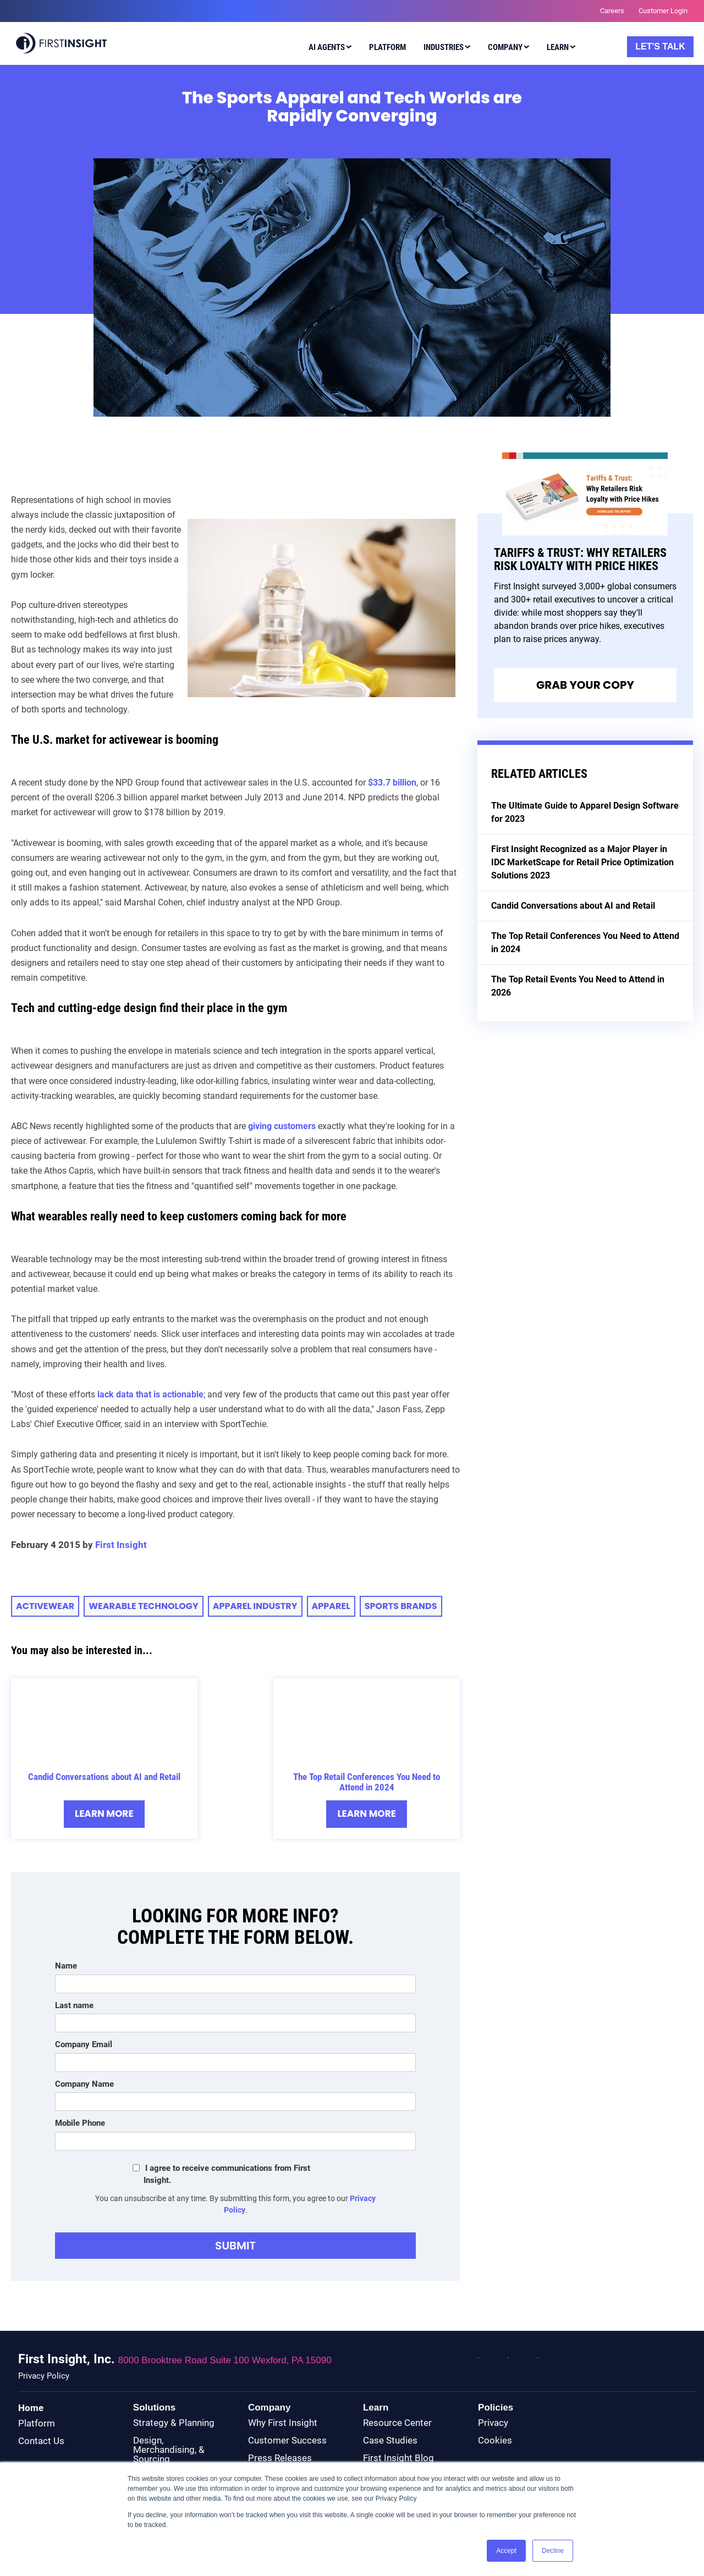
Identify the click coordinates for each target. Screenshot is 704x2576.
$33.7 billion (392, 782)
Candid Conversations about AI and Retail (104, 1776)
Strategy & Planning (174, 2422)
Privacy (493, 2422)
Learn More (104, 1813)
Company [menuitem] (505, 47)
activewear (45, 1606)
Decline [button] (553, 2551)
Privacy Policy (43, 2376)
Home (30, 2407)
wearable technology (143, 1606)
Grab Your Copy (585, 685)
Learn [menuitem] (558, 47)
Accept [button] (506, 2551)
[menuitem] (327, 49)
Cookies (495, 2440)
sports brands (401, 1606)
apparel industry (255, 1606)
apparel (331, 1606)
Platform (36, 2423)
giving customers (282, 1126)
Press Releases (280, 2457)
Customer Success (287, 2440)
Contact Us (41, 2440)
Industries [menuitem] (444, 47)
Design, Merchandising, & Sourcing (169, 2449)
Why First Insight (282, 2422)
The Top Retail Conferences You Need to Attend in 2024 (366, 1782)
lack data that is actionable (150, 1394)
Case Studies (390, 2440)
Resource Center (397, 2422)
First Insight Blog (398, 2457)
